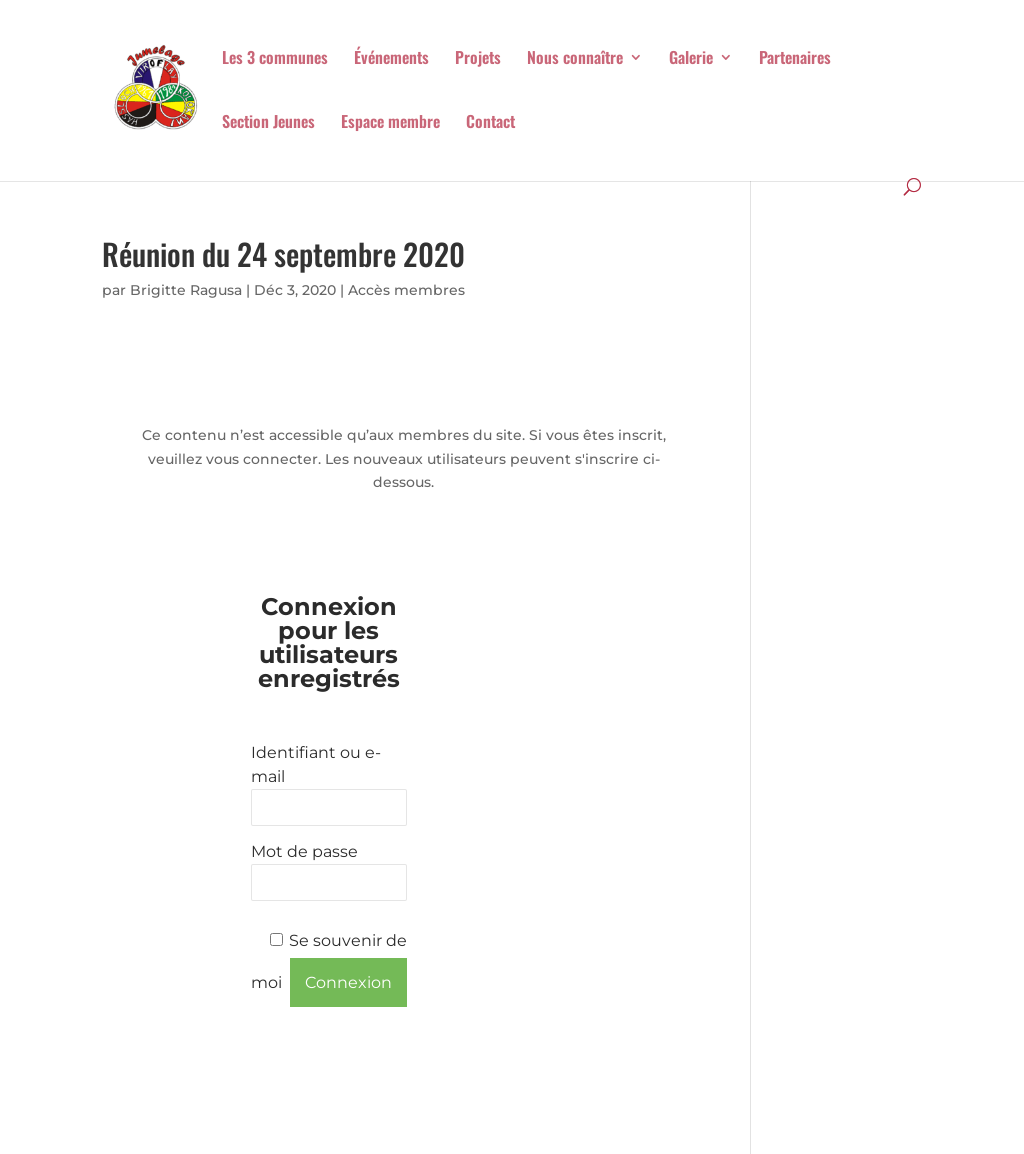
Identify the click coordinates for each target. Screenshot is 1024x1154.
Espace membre (390, 123)
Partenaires (795, 59)
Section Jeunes (268, 123)
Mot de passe (304, 851)
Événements (391, 59)
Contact (490, 123)
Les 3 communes (275, 59)
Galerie (691, 59)
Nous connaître (575, 59)
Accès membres (406, 290)
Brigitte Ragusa (186, 290)
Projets (478, 59)
